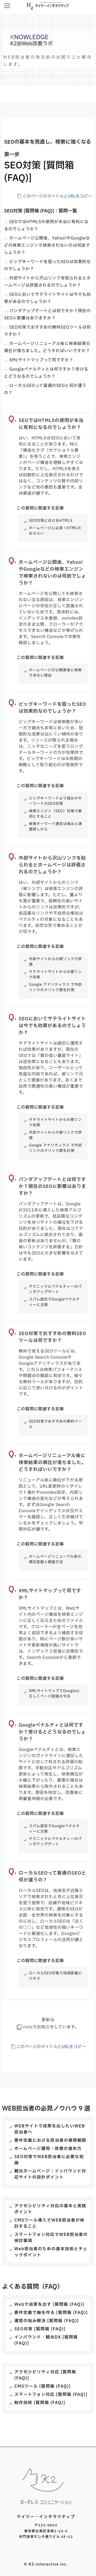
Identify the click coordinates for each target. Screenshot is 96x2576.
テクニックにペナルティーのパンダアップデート (55, 1289)
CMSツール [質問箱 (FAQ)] (42, 2386)
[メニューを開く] (7, 6)
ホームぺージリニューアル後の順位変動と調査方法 (55, 1559)
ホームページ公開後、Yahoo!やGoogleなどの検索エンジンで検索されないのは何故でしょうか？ (47, 245)
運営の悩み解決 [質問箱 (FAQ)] (46, 2321)
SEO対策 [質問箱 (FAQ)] (40, 2329)
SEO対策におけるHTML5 (50, 520)
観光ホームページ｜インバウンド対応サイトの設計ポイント (50, 2174)
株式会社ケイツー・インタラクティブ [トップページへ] (48, 6)
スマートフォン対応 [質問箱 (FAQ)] (51, 2394)
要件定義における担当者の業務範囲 (50, 2140)
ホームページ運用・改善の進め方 (48, 2149)
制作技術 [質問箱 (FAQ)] (39, 2403)
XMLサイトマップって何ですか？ (41, 360)
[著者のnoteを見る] (25, 2027)
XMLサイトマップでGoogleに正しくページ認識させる (54, 1693)
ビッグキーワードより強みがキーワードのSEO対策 (55, 801)
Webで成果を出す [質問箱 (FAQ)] (49, 2304)
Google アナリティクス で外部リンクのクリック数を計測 (55, 987)
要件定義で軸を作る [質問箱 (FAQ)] (51, 2313)
